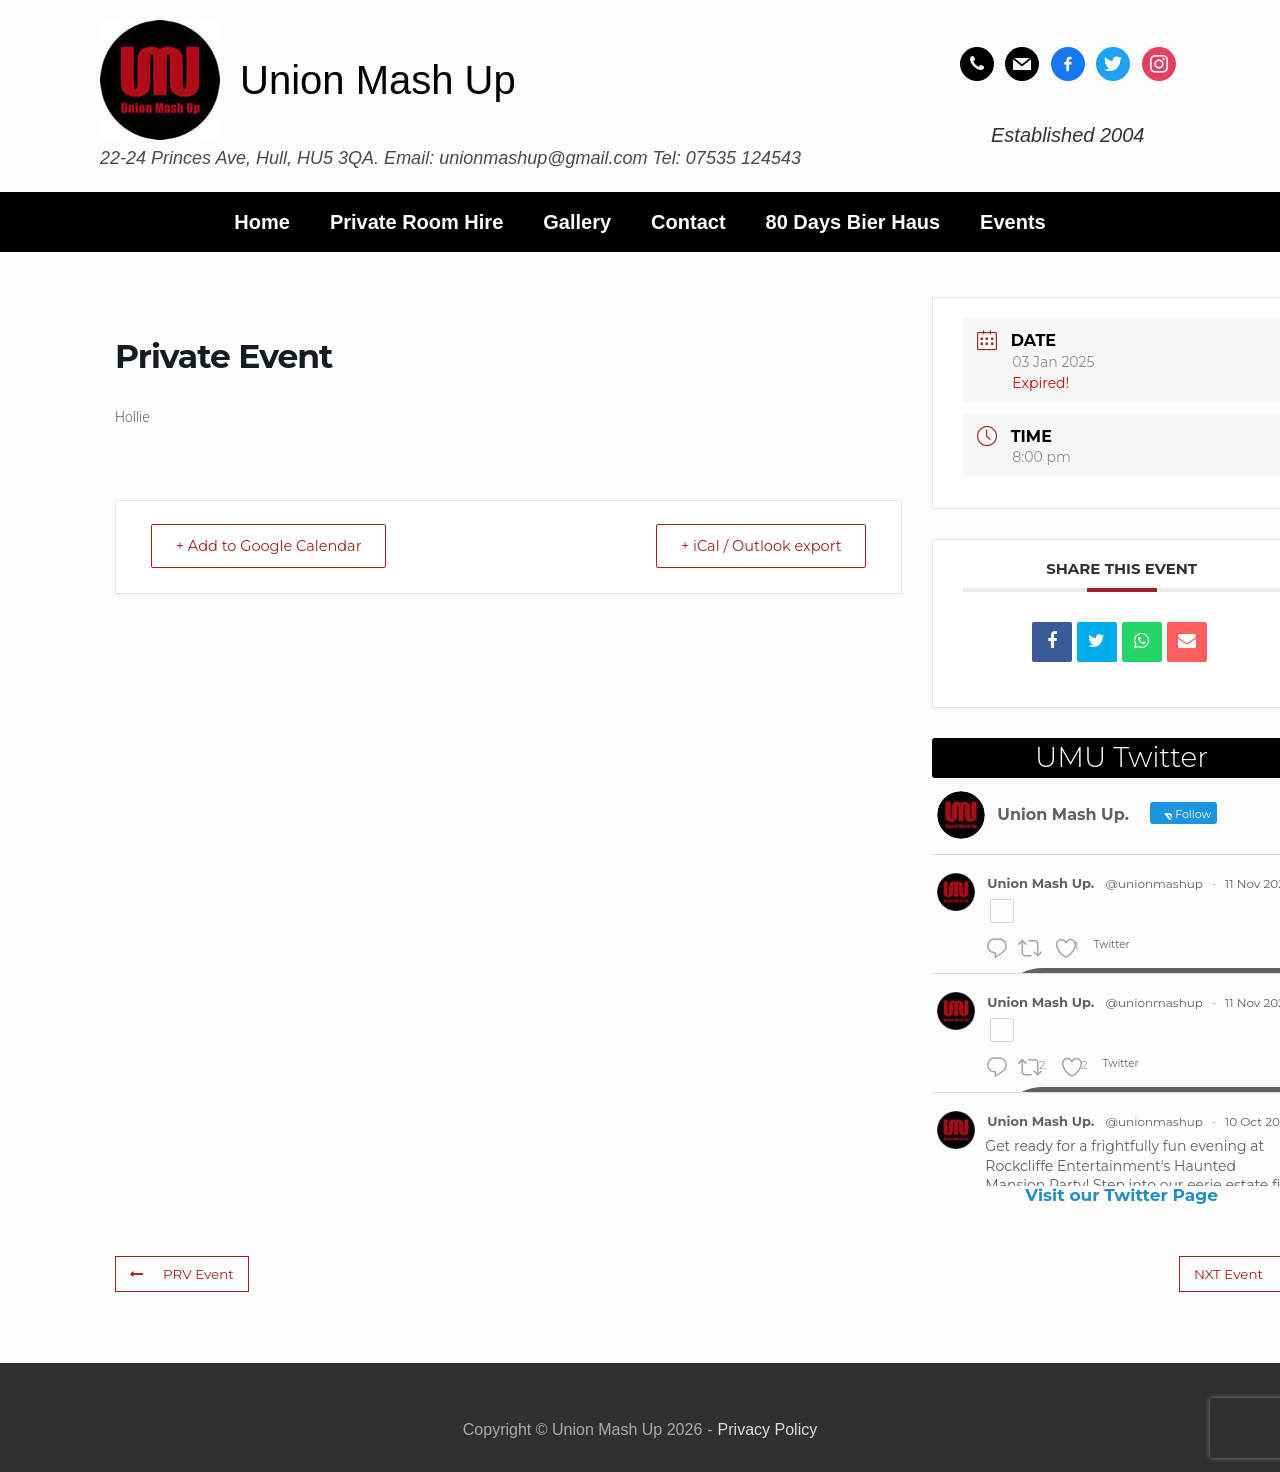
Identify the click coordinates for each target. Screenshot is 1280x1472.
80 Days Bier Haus (853, 222)
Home (262, 222)
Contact (688, 222)
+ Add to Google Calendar (276, 546)
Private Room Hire (416, 222)
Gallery (577, 222)
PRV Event (180, 1273)
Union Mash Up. (1040, 883)
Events (1013, 222)
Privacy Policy (768, 1429)
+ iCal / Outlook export (754, 546)
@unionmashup (1154, 883)
